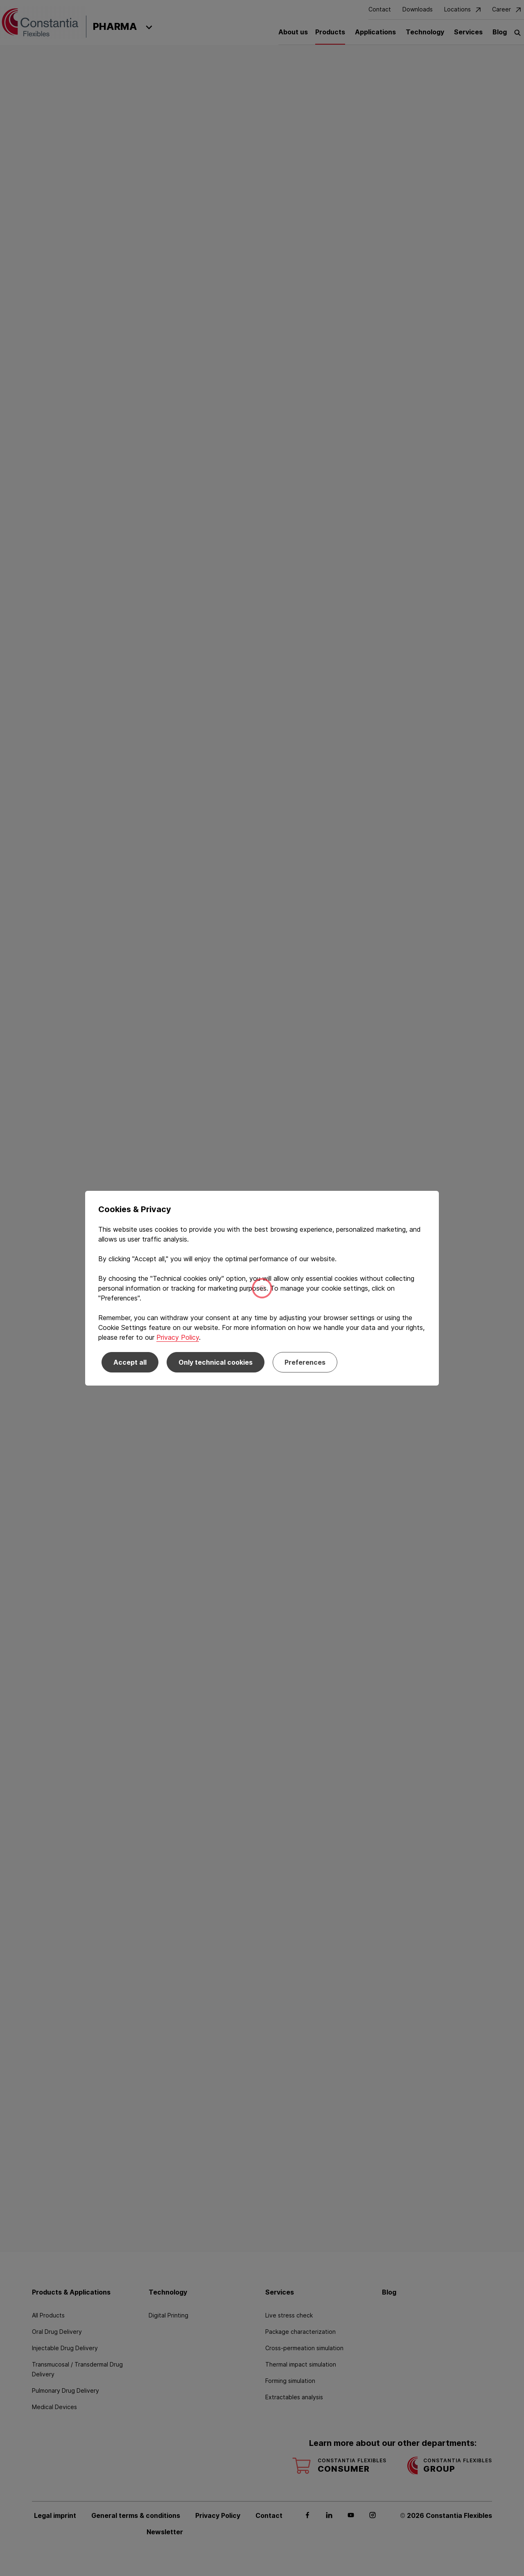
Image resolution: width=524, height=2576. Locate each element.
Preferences (305, 1362)
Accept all (130, 1362)
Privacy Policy (177, 1337)
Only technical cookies (215, 1362)
